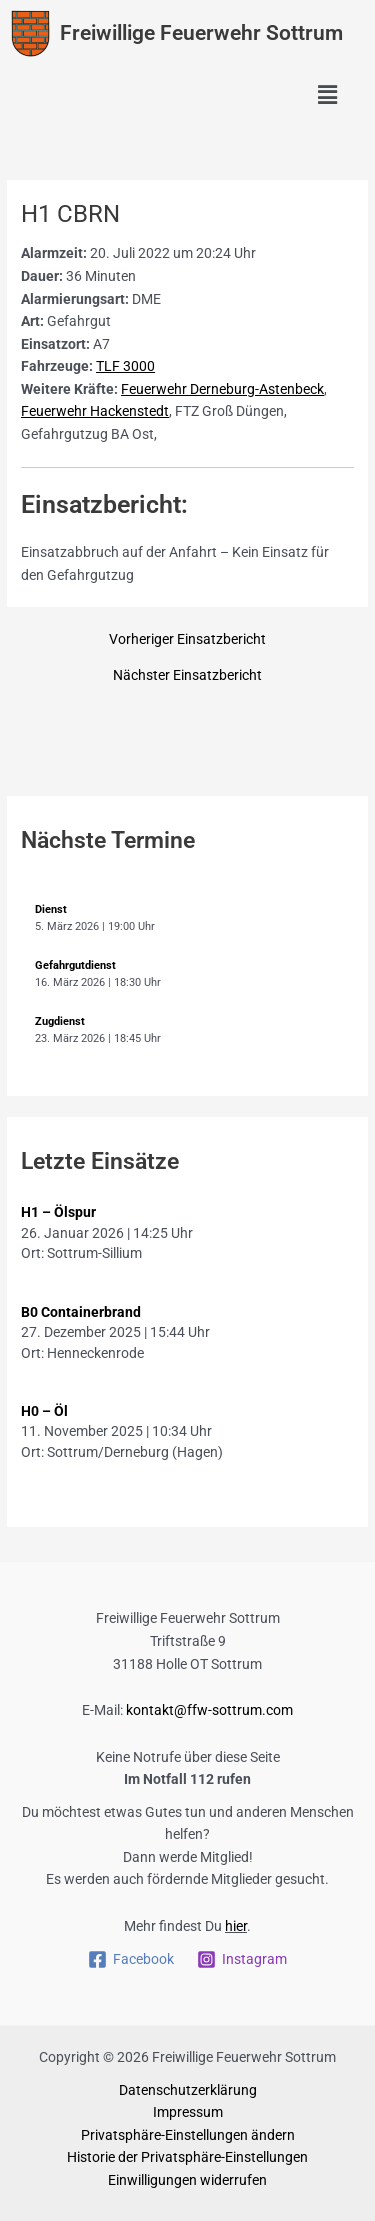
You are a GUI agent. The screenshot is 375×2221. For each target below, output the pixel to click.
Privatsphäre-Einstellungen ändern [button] (188, 2135)
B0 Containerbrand (81, 1312)
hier (236, 1926)
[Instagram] (242, 1959)
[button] (328, 96)
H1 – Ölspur (58, 1212)
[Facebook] (131, 1959)
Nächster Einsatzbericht (187, 676)
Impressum (188, 2112)
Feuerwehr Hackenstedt (95, 411)
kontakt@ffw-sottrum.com (209, 1710)
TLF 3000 (125, 366)
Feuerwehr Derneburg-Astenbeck (222, 389)
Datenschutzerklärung (188, 2090)
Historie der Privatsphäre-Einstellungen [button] (187, 2157)
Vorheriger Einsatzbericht (187, 640)
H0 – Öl (44, 1411)
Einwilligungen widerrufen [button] (187, 2180)
